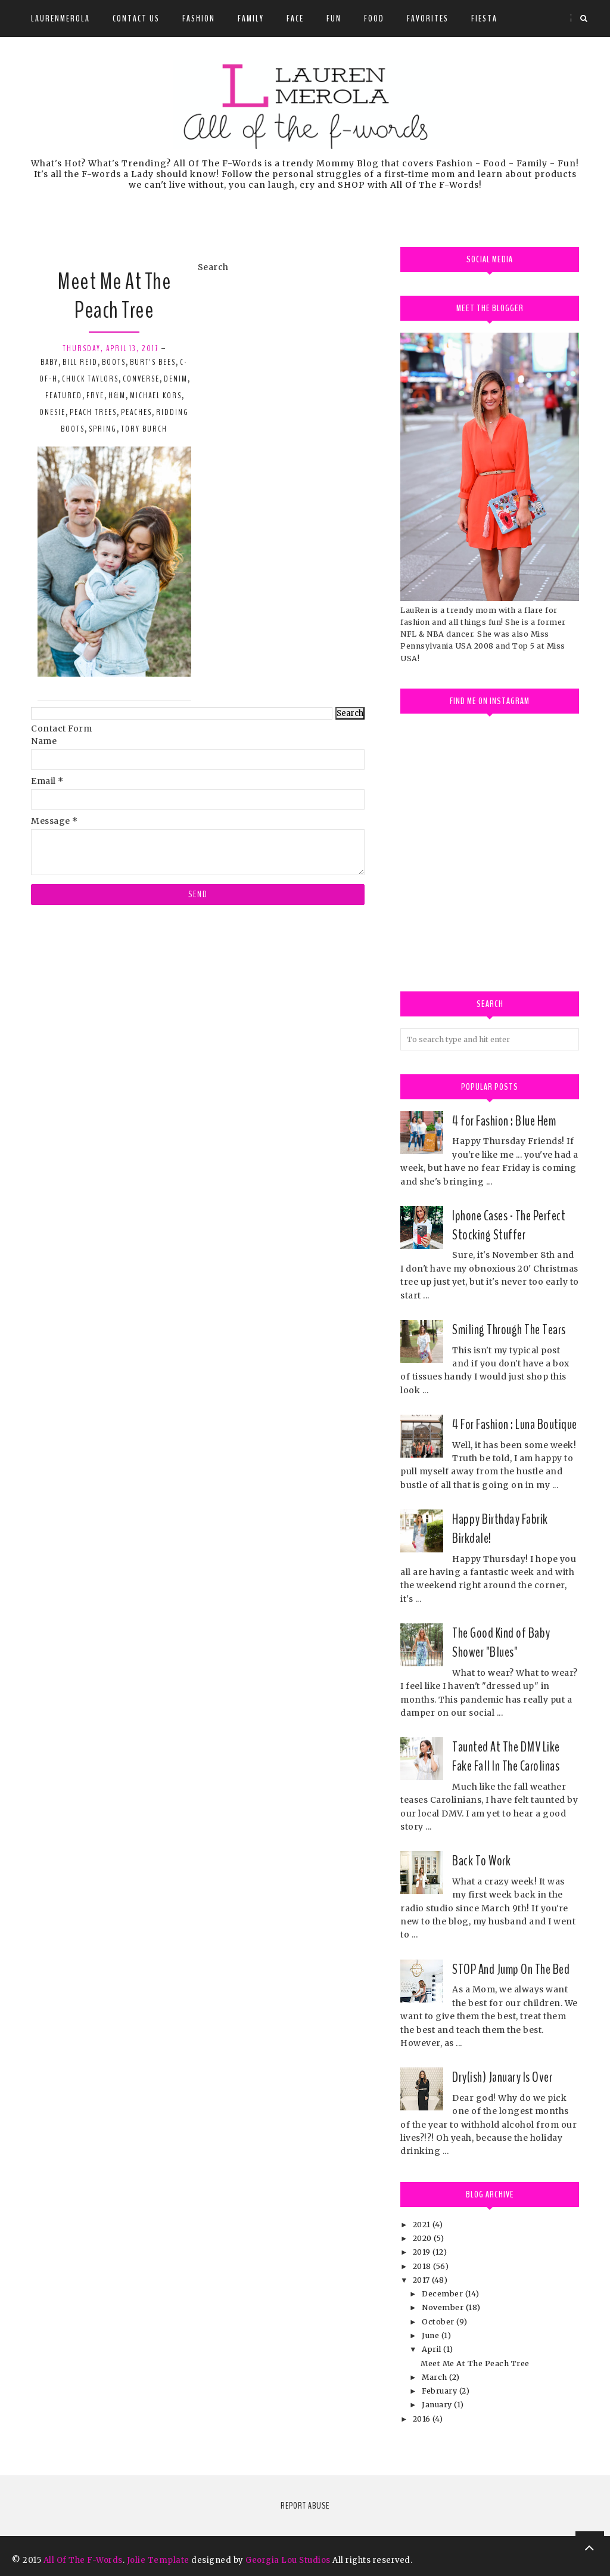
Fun (333, 18)
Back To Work (481, 1860)
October (439, 2321)
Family (251, 18)
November (444, 2307)
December (443, 2293)
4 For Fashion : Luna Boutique (514, 1424)
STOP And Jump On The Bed (510, 1969)
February (440, 2390)
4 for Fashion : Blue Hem (504, 1120)
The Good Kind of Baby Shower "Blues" (501, 1642)
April (432, 2349)
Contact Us (136, 18)
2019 (423, 2252)
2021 (423, 2224)
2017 (422, 2280)
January (438, 2404)
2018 (423, 2266)
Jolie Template (158, 2560)
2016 (423, 2418)
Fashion (198, 18)
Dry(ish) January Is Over (502, 2077)
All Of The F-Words (83, 2560)
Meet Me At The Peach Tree (114, 296)
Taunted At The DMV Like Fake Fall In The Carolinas (506, 1756)
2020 (423, 2238)
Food (374, 18)
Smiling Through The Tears (509, 1329)
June (431, 2335)
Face (295, 18)
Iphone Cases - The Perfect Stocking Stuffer (508, 1225)
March (435, 2377)
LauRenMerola (60, 18)
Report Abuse (305, 2505)
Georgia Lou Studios (288, 2560)
